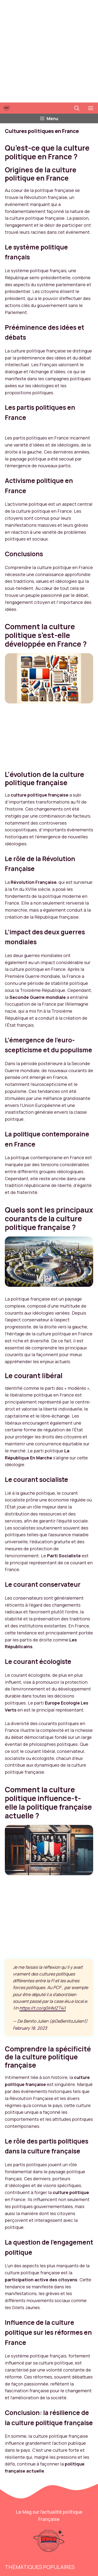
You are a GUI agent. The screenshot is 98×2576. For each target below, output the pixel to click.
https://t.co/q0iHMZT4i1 (42, 2008)
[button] (77, 108)
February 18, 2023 (30, 2028)
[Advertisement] (49, 51)
